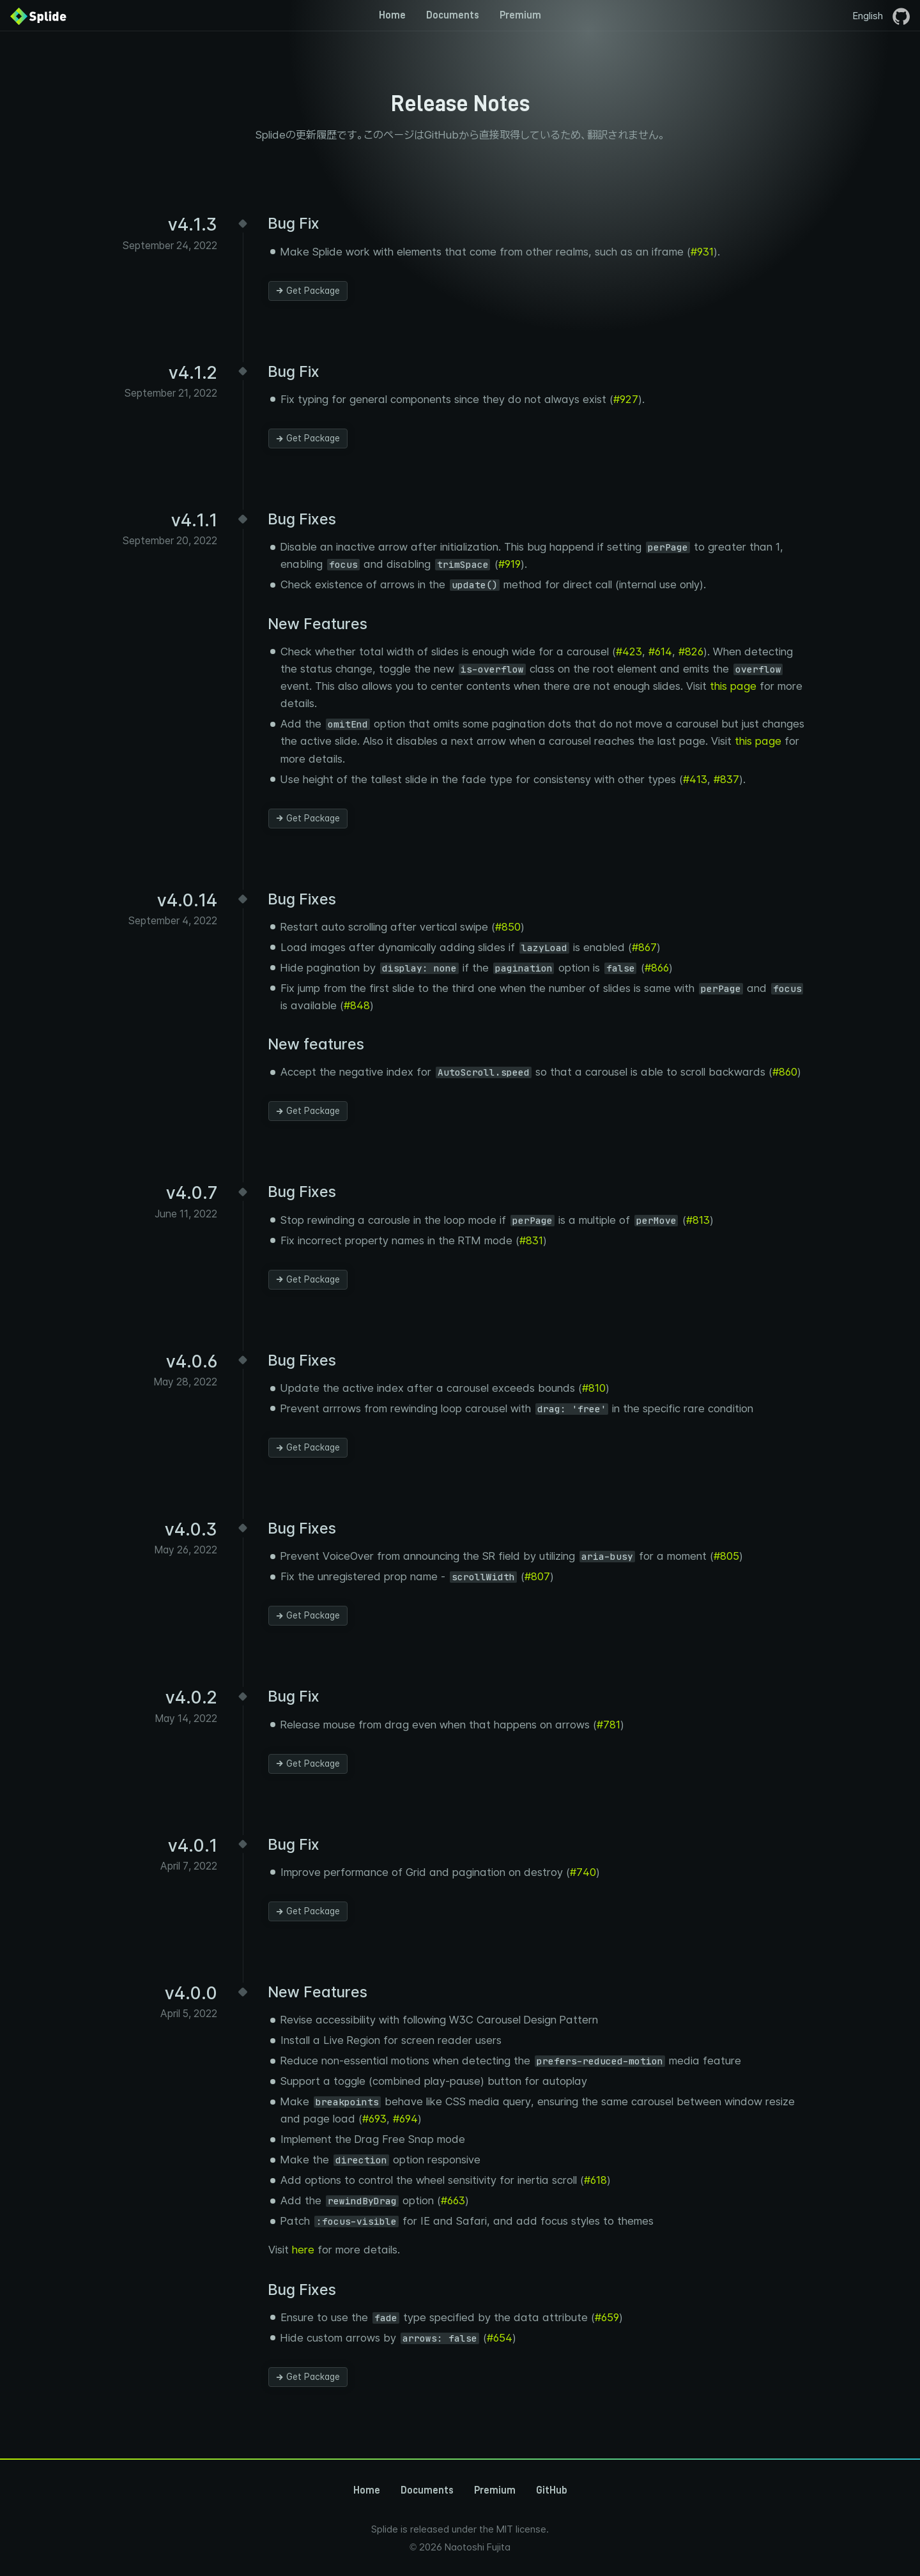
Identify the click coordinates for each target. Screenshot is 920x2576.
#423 (629, 651)
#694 (405, 2119)
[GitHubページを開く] (901, 15)
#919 (509, 564)
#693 (374, 2119)
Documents (452, 15)
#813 (698, 1220)
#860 (784, 1072)
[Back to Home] (38, 15)
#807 (537, 1576)
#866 (657, 968)
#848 (357, 1005)
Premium (520, 15)
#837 (726, 779)
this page (733, 686)
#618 (595, 2180)
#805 (726, 1556)
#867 (644, 947)
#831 (531, 1240)
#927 (625, 399)
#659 (607, 2317)
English (868, 15)
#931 (702, 252)
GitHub (551, 2490)
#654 (499, 2338)
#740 (583, 1872)
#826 (690, 651)
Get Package (308, 291)
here (303, 2249)
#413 (695, 779)
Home (392, 15)
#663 (453, 2200)
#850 (508, 927)
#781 (608, 1724)
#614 (660, 651)
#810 (594, 1388)
